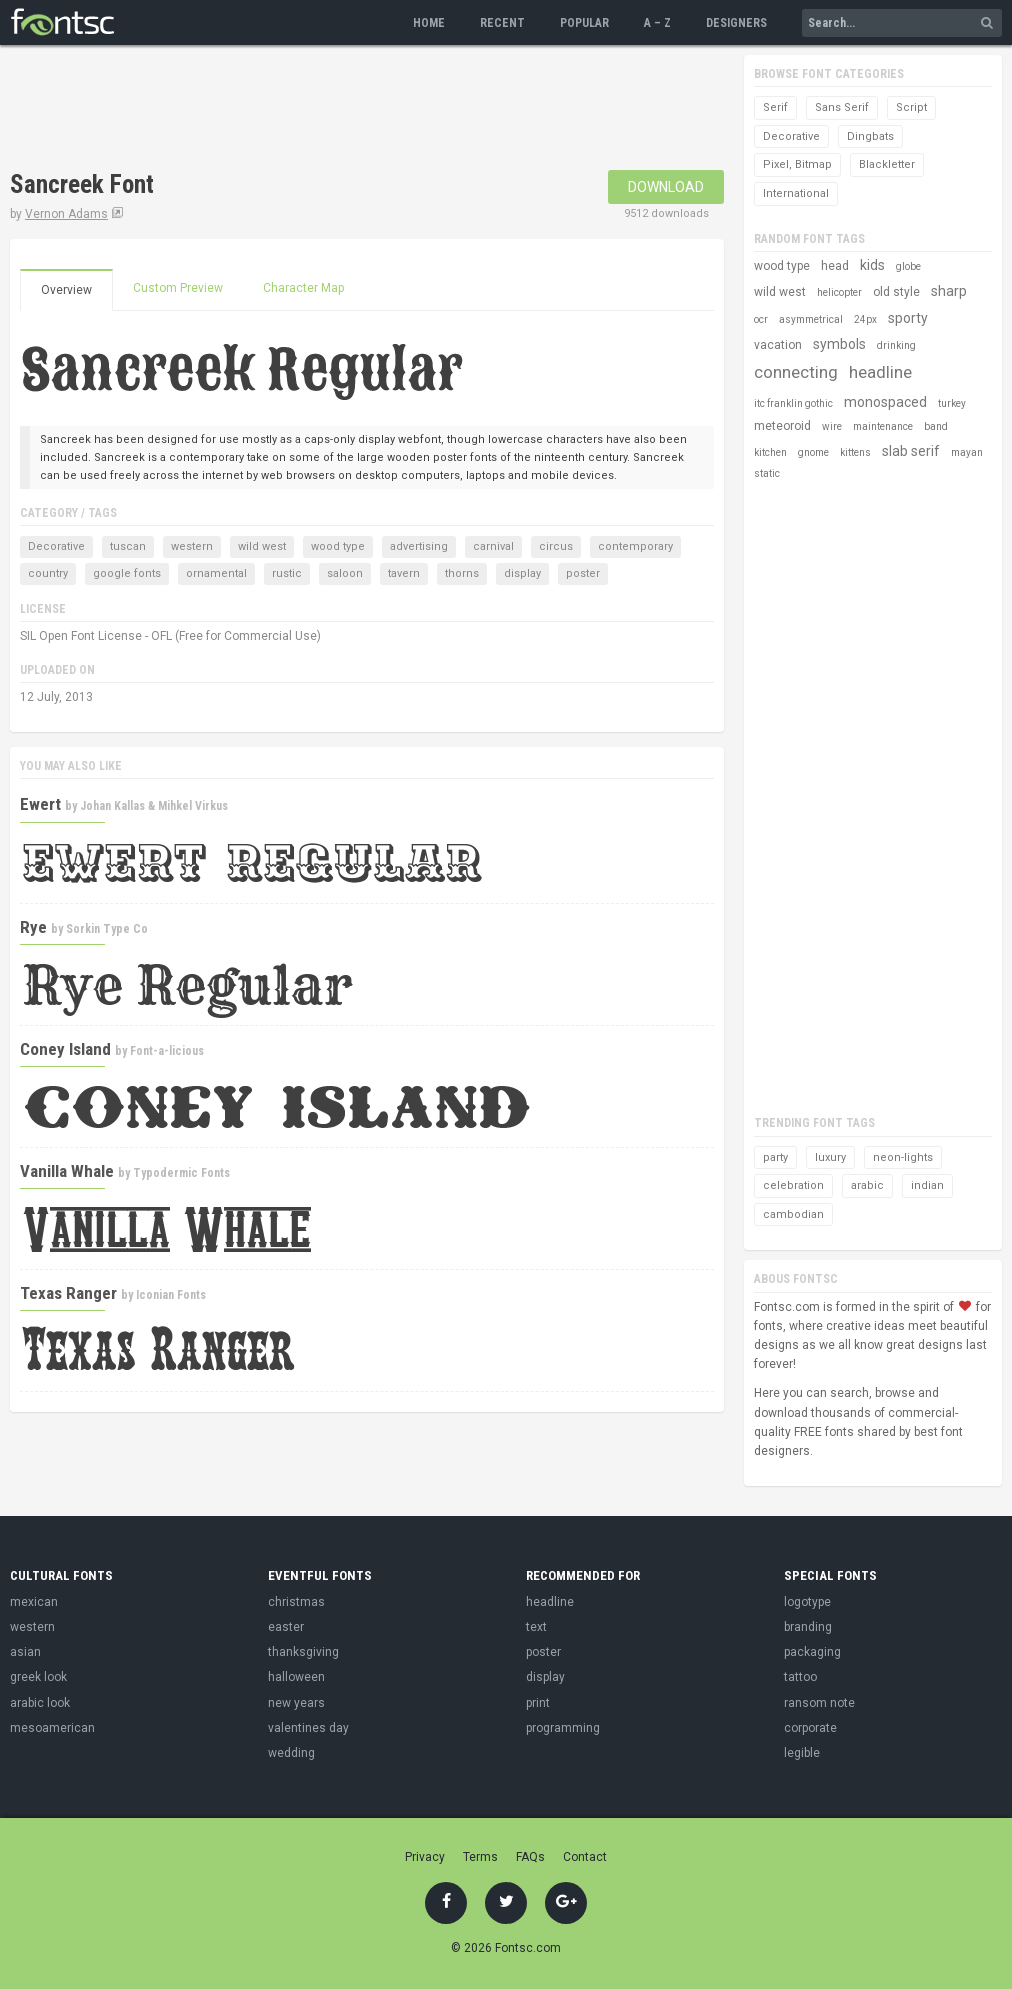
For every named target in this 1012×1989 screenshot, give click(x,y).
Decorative (56, 546)
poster (583, 573)
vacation (778, 345)
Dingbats (870, 136)
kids (872, 265)
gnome (813, 452)
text (536, 1627)
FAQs (530, 1857)
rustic (287, 573)
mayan (967, 452)
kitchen (770, 452)
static (767, 473)
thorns (462, 573)
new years (296, 1703)
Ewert (40, 804)
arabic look (40, 1703)
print (538, 1703)
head (835, 266)
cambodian (793, 1214)
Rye (33, 927)
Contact (585, 1857)
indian (927, 1185)
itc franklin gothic (793, 403)
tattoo (800, 1677)
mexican (34, 1602)
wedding (291, 1753)
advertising (419, 546)
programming (563, 1728)
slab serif (911, 451)
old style (896, 292)
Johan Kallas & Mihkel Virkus (154, 806)
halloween (296, 1677)
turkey (952, 403)
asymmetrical (811, 319)
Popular (584, 23)
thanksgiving (303, 1652)
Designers (736, 23)
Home (429, 23)
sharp (949, 291)
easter (286, 1627)
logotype (807, 1602)
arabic (867, 1185)
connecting (796, 372)
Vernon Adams (66, 214)
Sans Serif (842, 107)
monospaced (885, 402)
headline (880, 372)
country (48, 573)
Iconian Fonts (171, 1295)
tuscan (128, 546)
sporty (908, 318)
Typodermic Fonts (181, 1173)
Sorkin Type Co (107, 929)
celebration (793, 1185)
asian (25, 1652)
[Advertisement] (374, 110)
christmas (296, 1602)
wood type (338, 546)
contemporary (635, 546)
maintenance (883, 426)
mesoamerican (52, 1728)
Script (911, 107)
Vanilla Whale (67, 1171)
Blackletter (887, 164)
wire (832, 426)
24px (865, 319)
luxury (830, 1157)
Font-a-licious (167, 1051)
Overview (66, 290)
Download (666, 187)
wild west (262, 546)
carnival (493, 546)
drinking (896, 345)
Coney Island (65, 1049)
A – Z (657, 23)
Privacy (425, 1857)
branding (808, 1627)
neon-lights (903, 1157)
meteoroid (782, 426)
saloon (345, 573)
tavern (404, 573)
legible (802, 1753)
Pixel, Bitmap (797, 164)
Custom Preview (178, 288)
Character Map (303, 288)
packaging (812, 1652)
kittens (855, 452)
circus (556, 546)
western (192, 546)
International (796, 193)
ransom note (819, 1703)
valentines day (308, 1728)
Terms (480, 1857)
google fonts (127, 573)
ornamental (216, 573)
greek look (38, 1677)
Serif (775, 107)
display (522, 573)
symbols (839, 344)
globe (908, 266)
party (775, 1157)
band (936, 426)
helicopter (839, 292)
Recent (502, 23)
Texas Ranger (68, 1293)
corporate (810, 1728)
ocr (761, 319)
